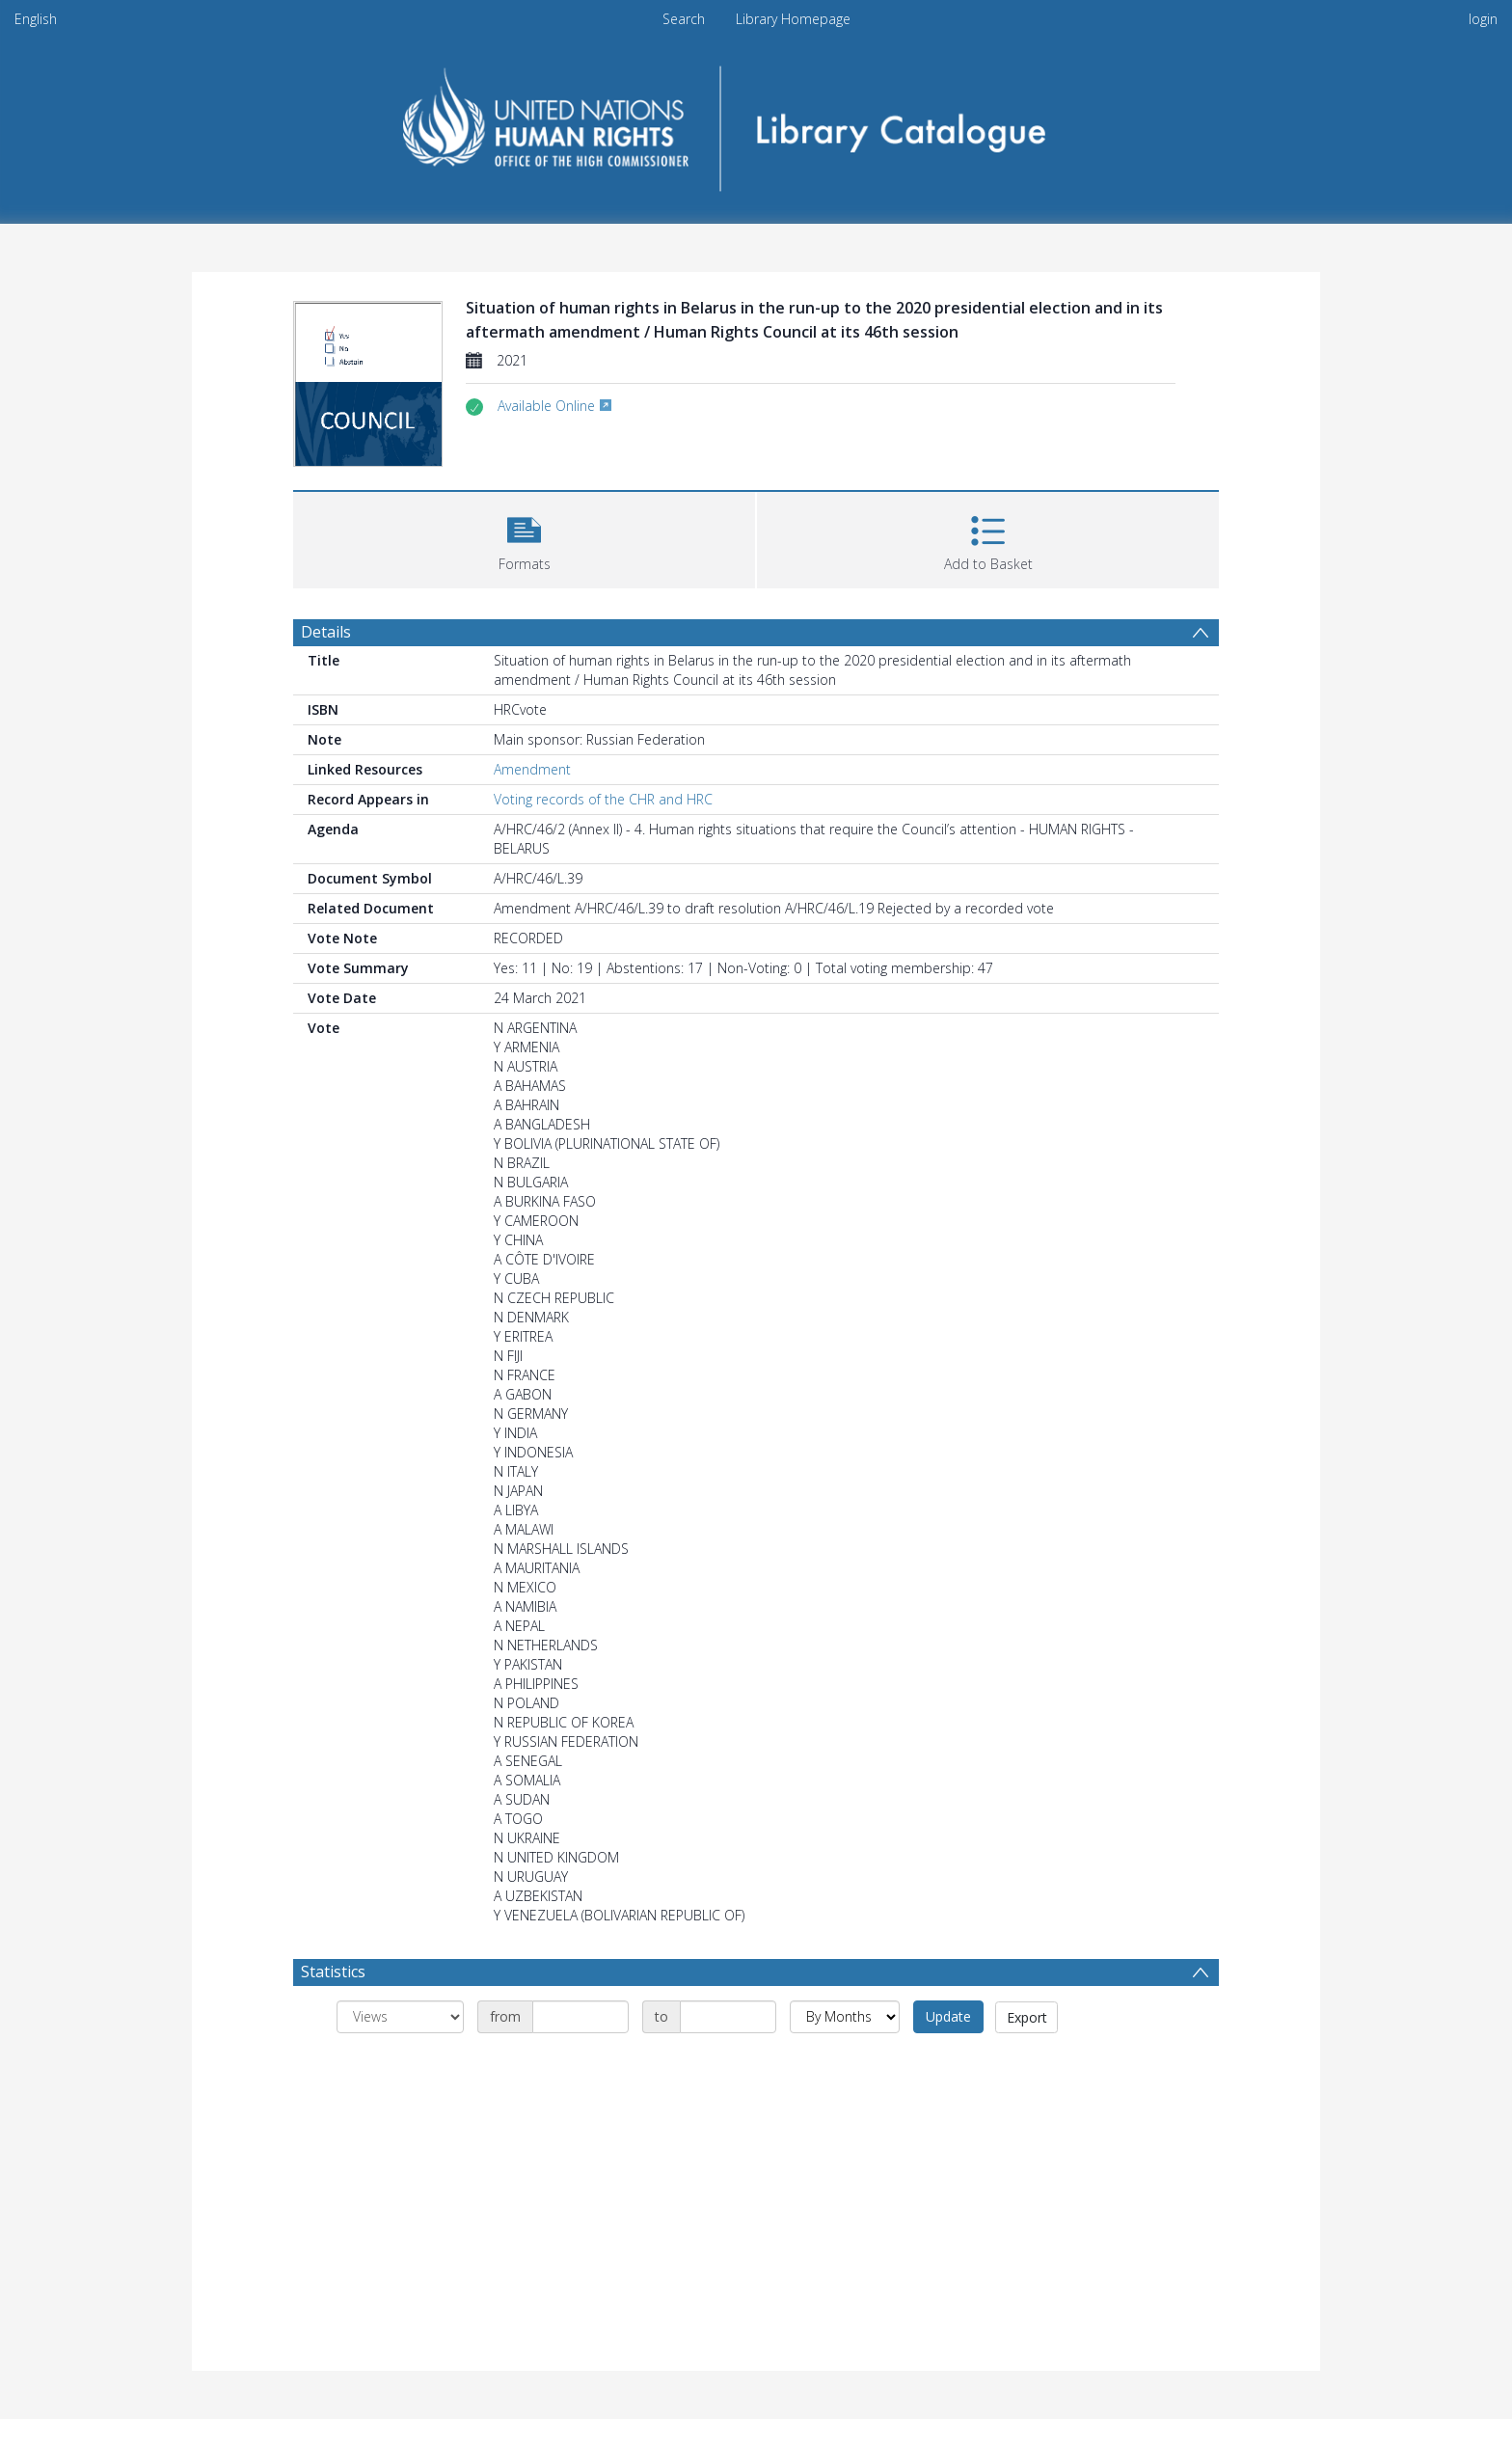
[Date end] (728, 2016)
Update (948, 2016)
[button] (524, 538)
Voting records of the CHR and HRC (603, 799)
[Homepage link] (756, 122)
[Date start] (580, 2016)
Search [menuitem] (683, 19)
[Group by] (400, 2016)
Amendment (532, 769)
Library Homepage (793, 19)
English (35, 19)
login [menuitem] (1483, 19)
